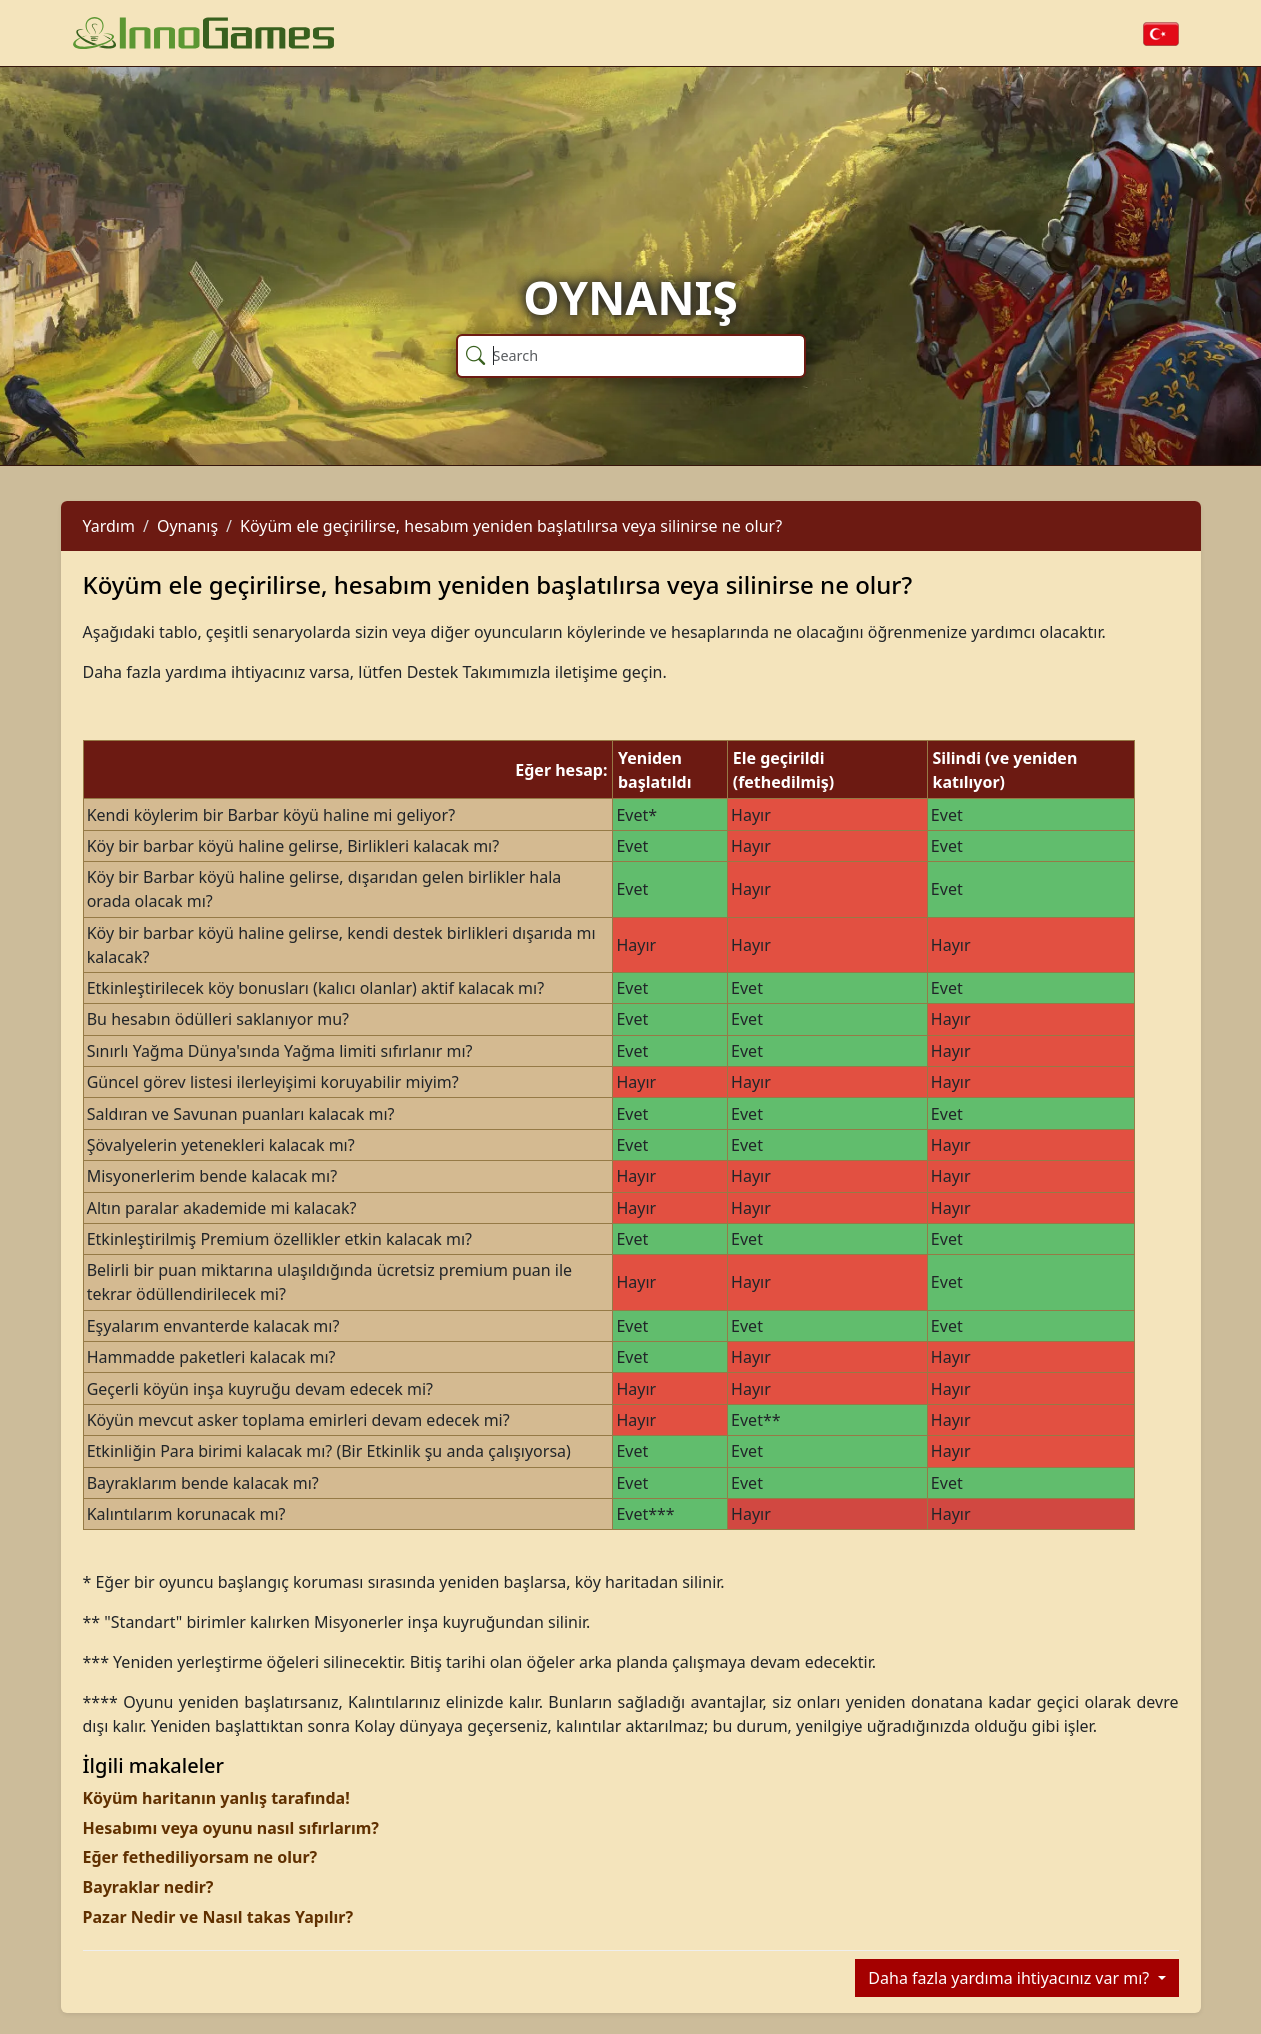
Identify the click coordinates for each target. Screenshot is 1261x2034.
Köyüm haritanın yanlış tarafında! (216, 1798)
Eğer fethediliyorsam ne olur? (200, 1857)
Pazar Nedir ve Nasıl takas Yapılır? (218, 1917)
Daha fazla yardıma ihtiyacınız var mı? (1010, 1978)
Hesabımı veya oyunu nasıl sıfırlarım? (231, 1828)
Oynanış (187, 526)
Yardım (109, 526)
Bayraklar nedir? (148, 1887)
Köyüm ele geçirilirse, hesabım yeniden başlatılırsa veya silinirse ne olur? (511, 526)
